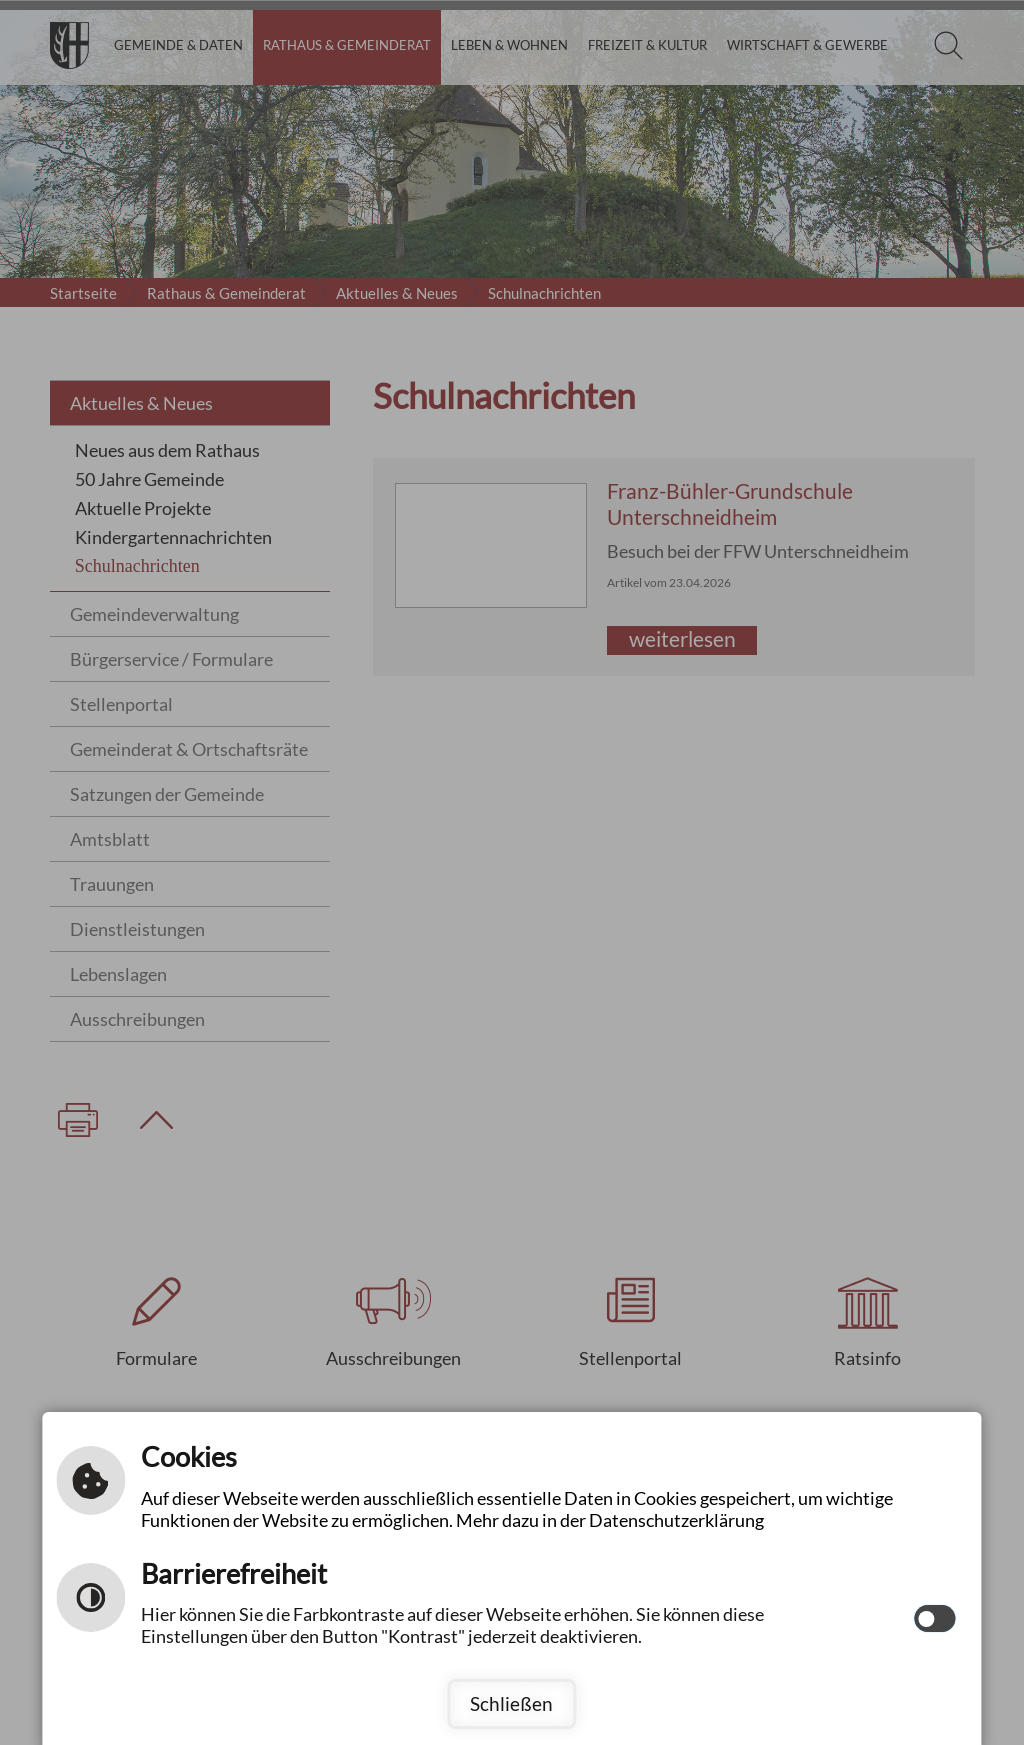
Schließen (511, 1703)
